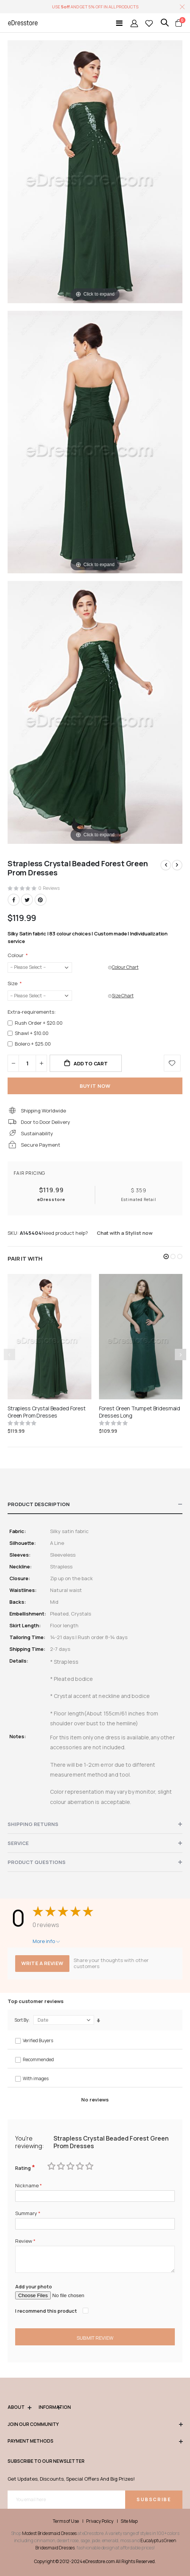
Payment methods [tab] (95, 2441)
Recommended (38, 2059)
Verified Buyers (38, 2040)
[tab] (95, 1504)
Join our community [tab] (95, 2424)
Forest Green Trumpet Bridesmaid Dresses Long (140, 1412)
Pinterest (41, 900)
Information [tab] (49, 2407)
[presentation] (180, 1354)
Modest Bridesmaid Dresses (49, 2533)
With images (36, 2078)
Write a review (42, 1963)
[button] (166, 1256)
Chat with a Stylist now (124, 1232)
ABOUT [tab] (19, 2407)
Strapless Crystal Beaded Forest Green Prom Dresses (47, 1412)
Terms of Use (66, 2521)
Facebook (14, 900)
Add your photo (33, 2286)
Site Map (129, 2521)
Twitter (27, 900)
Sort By (21, 2020)
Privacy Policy (99, 2521)
